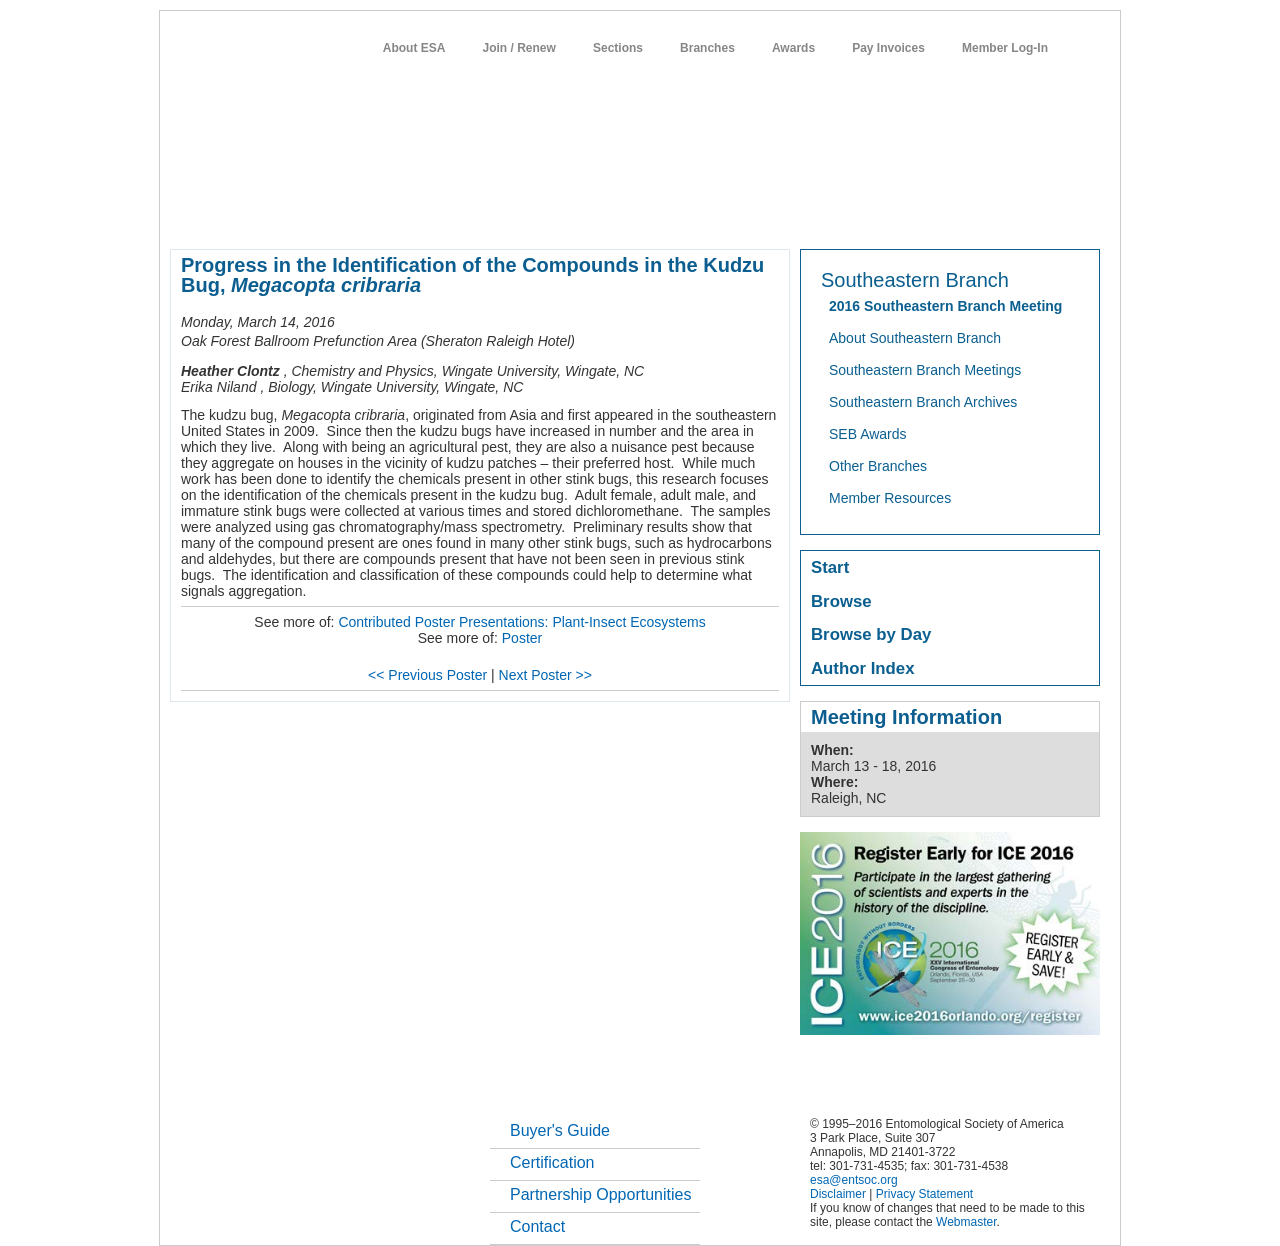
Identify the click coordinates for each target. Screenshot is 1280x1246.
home (187, 214)
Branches (707, 48)
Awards (793, 48)
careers (837, 214)
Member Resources (890, 498)
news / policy (685, 214)
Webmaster (966, 1222)
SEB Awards (868, 434)
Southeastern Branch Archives (923, 402)
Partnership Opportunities (600, 1194)
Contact (537, 1226)
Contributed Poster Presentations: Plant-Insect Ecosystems (521, 622)
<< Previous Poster (427, 675)
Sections (618, 48)
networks (907, 214)
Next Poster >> (545, 675)
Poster (522, 638)
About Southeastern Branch (915, 338)
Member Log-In (1005, 48)
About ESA (414, 48)
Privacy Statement (924, 1194)
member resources (404, 214)
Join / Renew (519, 48)
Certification (552, 1162)
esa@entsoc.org (854, 1180)
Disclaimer (838, 1194)
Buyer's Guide (560, 1130)
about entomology (277, 214)
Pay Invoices (888, 48)
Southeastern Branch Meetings (925, 370)
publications (590, 214)
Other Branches (878, 466)
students (769, 214)
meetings (506, 214)
